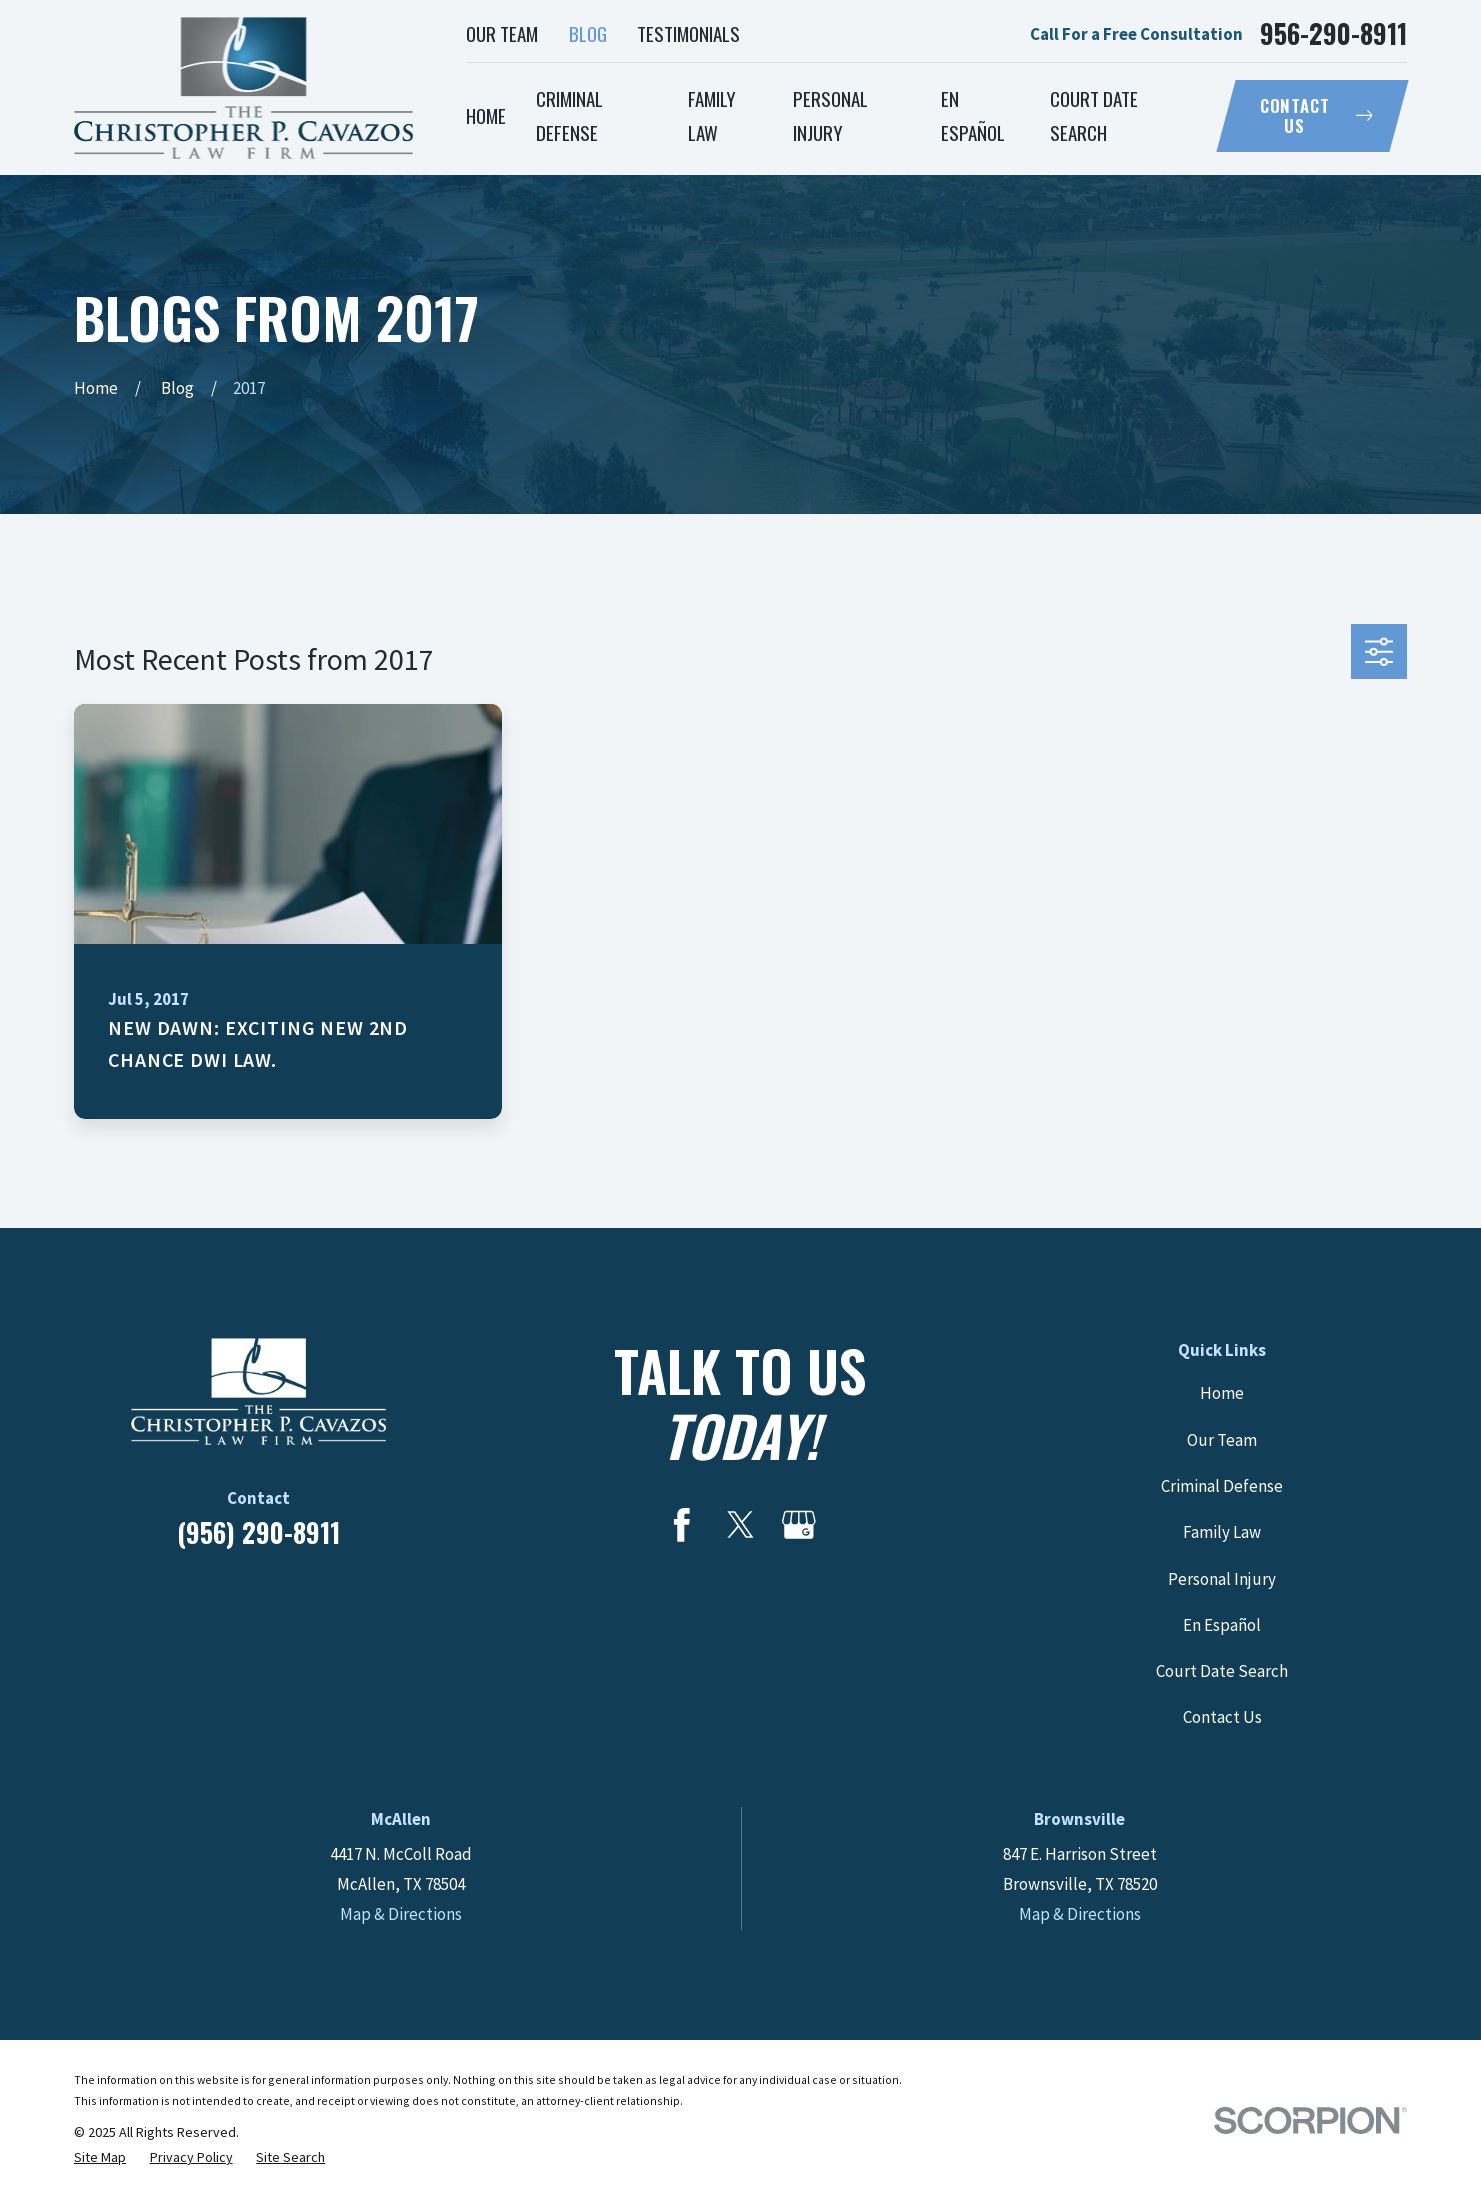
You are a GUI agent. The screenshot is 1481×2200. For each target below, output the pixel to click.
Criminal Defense (1222, 1486)
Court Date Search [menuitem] (1094, 115)
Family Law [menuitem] (712, 115)
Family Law (1222, 1532)
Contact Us (1316, 115)
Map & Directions (401, 1914)
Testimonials (688, 33)
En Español (1222, 1625)
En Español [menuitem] (973, 115)
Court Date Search (1222, 1671)
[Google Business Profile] (799, 1525)
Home (1222, 1393)
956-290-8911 (1333, 34)
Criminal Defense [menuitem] (569, 115)
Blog (588, 33)
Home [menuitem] (486, 115)
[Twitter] (741, 1525)
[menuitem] (100, 2157)
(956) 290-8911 (258, 1532)
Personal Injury (1222, 1579)
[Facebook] (682, 1525)
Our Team (502, 33)
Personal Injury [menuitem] (830, 115)
